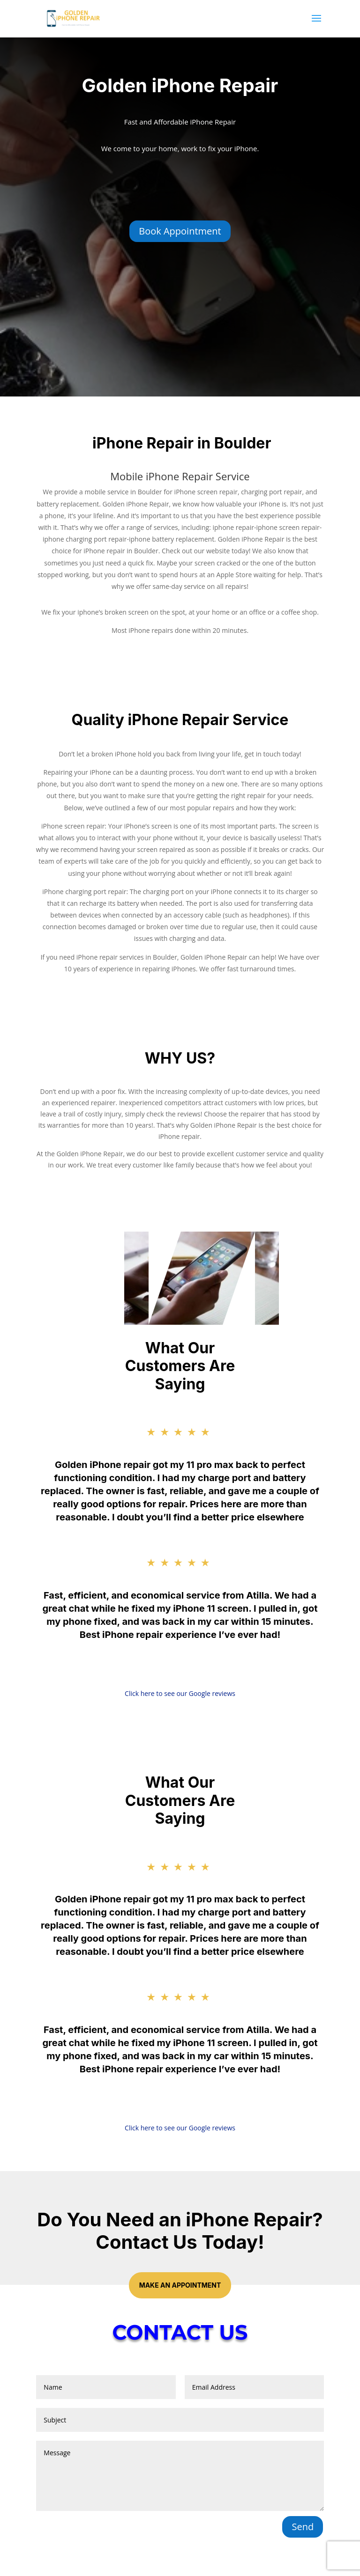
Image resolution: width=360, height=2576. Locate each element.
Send (303, 2526)
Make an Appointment (180, 2285)
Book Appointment (180, 231)
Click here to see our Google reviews (180, 1693)
